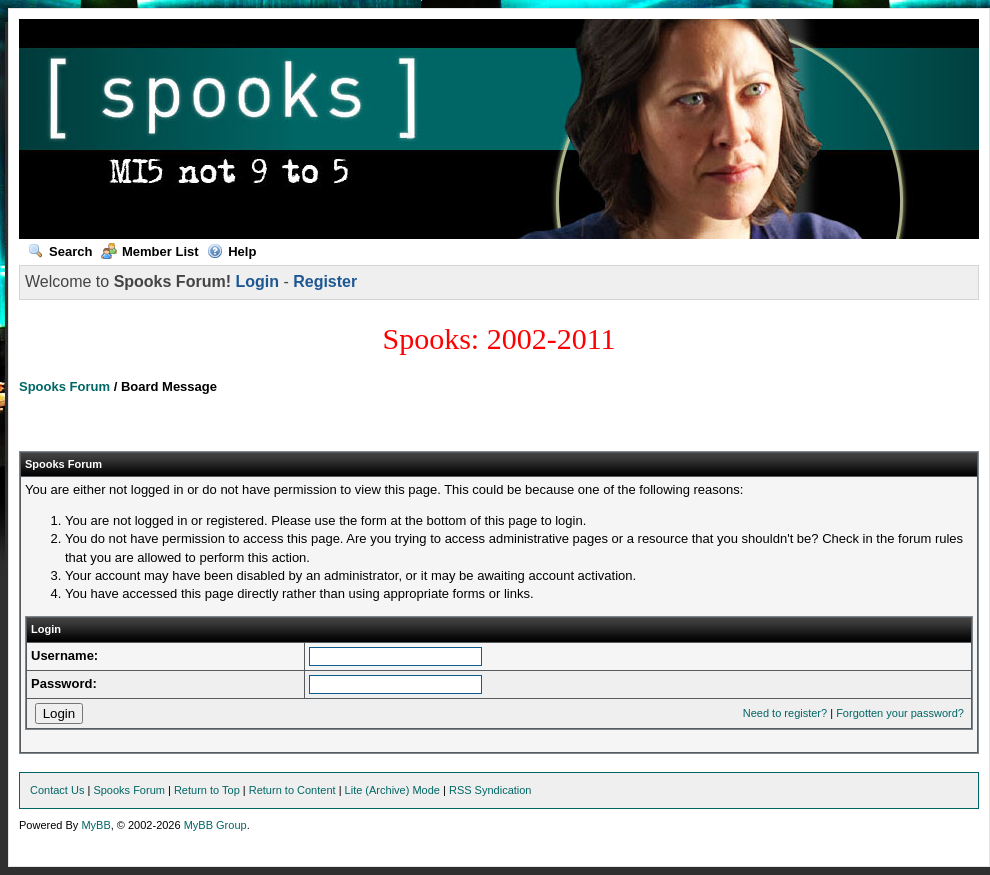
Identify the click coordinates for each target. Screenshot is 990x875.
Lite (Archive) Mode (392, 790)
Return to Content (292, 790)
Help (231, 251)
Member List (150, 251)
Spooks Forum (64, 386)
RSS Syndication (490, 790)
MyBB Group (215, 825)
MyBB (95, 825)
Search (60, 251)
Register (325, 281)
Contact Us (57, 790)
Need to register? (785, 713)
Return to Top (207, 790)
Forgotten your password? (900, 713)
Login (257, 281)
